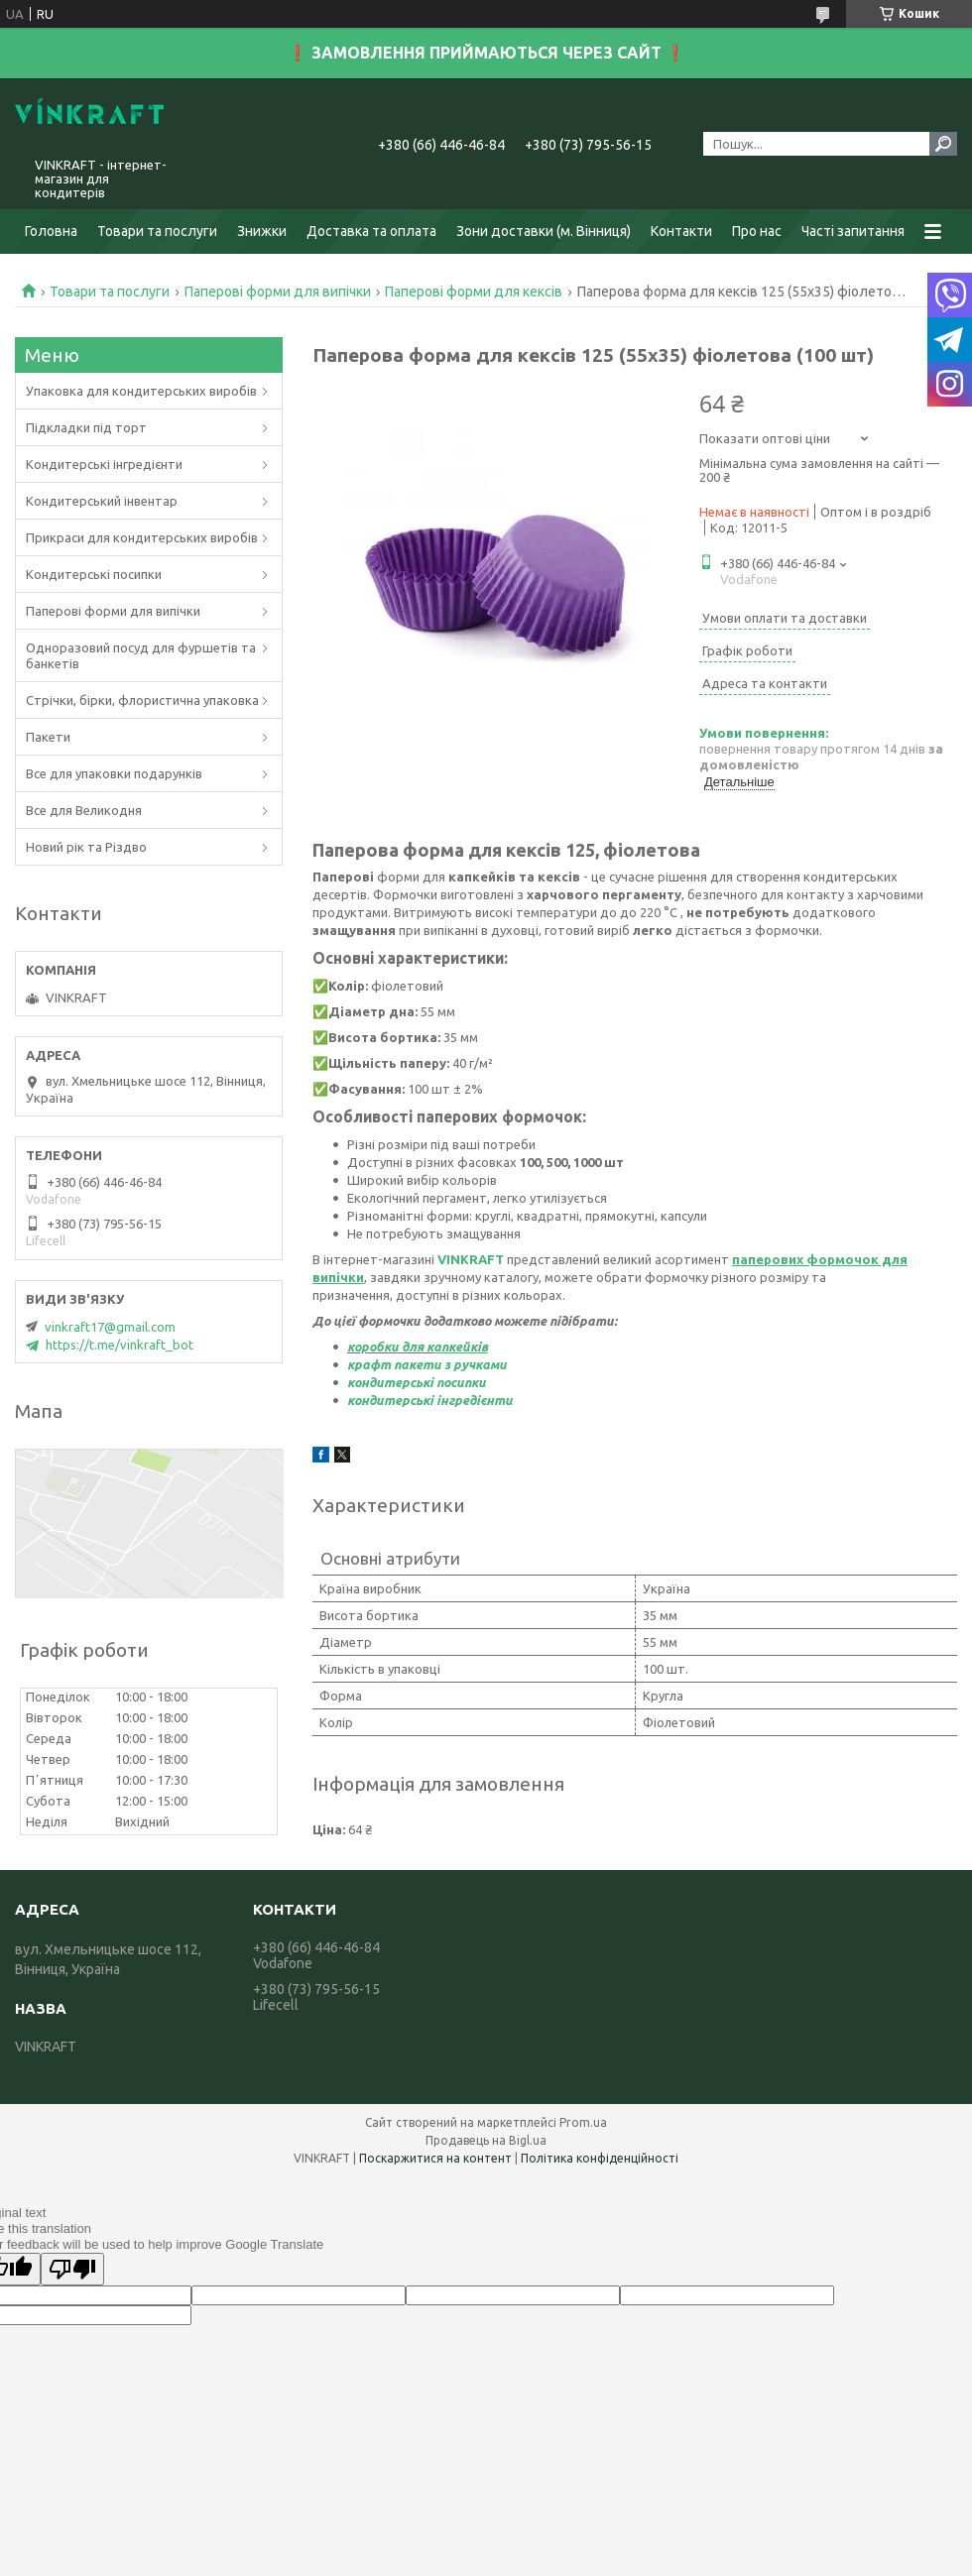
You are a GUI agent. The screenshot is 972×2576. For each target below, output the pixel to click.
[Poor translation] (72, 2269)
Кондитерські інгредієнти (104, 464)
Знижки (262, 231)
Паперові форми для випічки (277, 291)
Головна (51, 231)
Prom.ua (583, 2122)
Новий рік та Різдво (86, 847)
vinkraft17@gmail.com (110, 1327)
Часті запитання (853, 231)
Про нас (757, 231)
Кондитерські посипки (94, 574)
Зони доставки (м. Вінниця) (543, 231)
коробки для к (390, 1346)
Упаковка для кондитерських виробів (141, 391)
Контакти (681, 231)
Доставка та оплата (371, 231)
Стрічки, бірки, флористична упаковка (142, 700)
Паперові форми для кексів (473, 291)
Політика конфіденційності (599, 2158)
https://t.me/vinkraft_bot (119, 1344)
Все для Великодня (84, 810)
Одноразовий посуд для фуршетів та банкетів (141, 655)
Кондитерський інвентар (102, 501)
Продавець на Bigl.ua (486, 2140)
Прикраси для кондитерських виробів (142, 537)
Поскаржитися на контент (435, 2158)
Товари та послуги (157, 231)
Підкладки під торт (86, 427)
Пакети (48, 737)
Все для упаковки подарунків (114, 773)
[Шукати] (943, 144)
